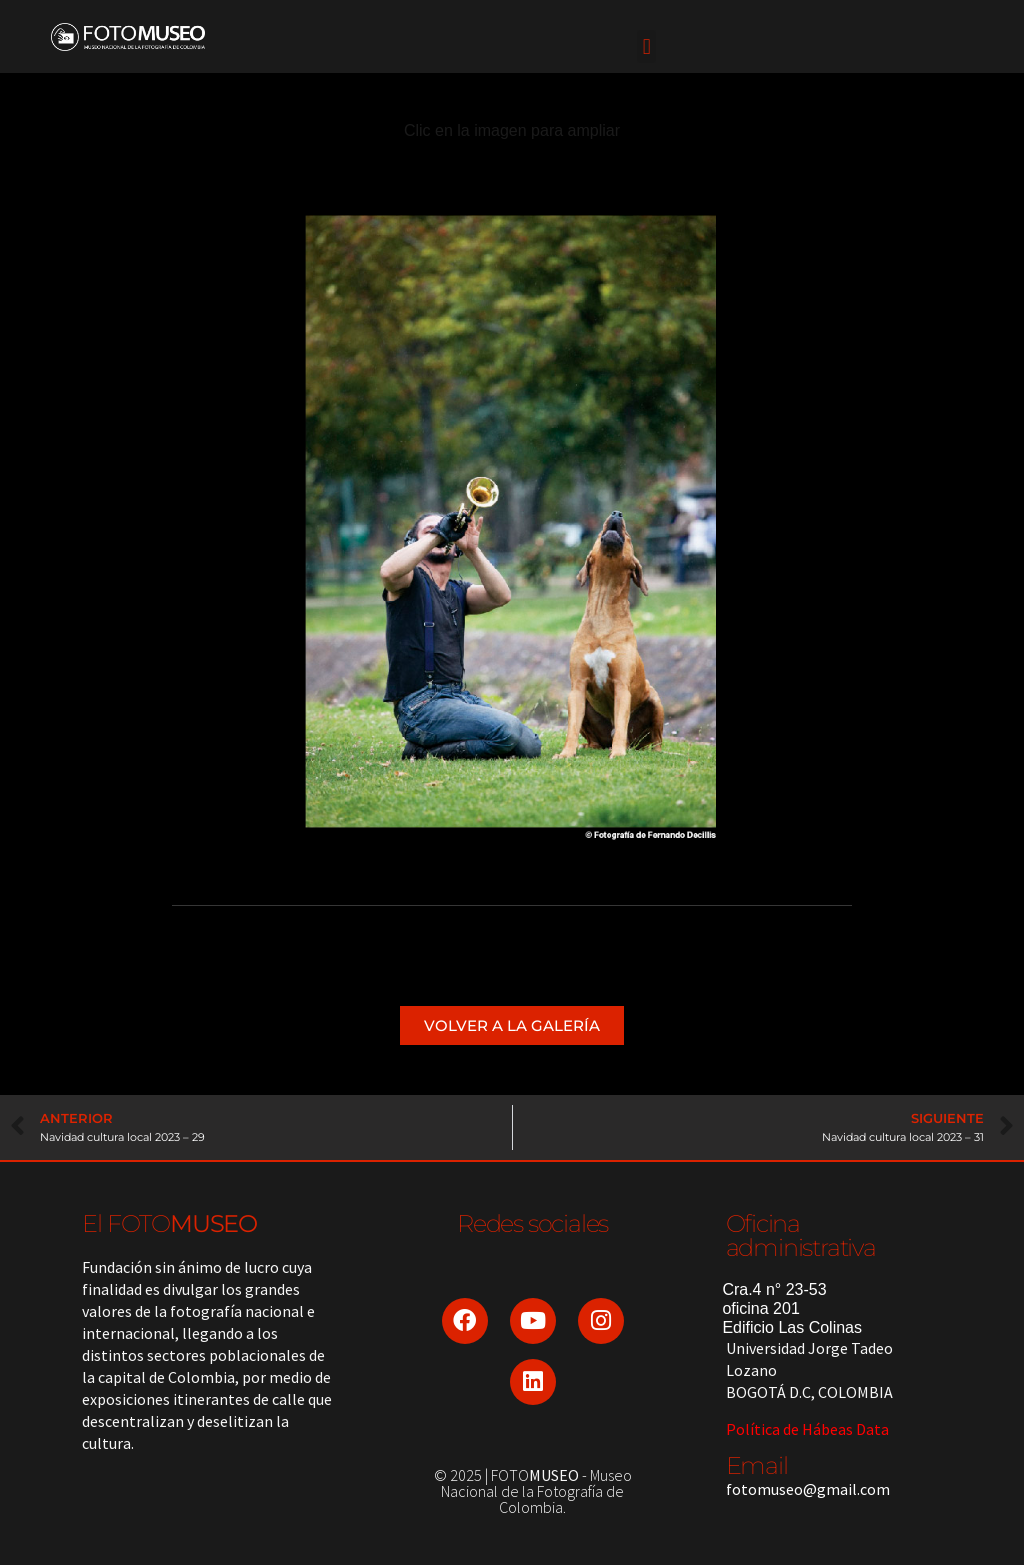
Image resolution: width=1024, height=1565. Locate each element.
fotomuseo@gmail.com (808, 1489)
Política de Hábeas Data (807, 1429)
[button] (646, 46)
